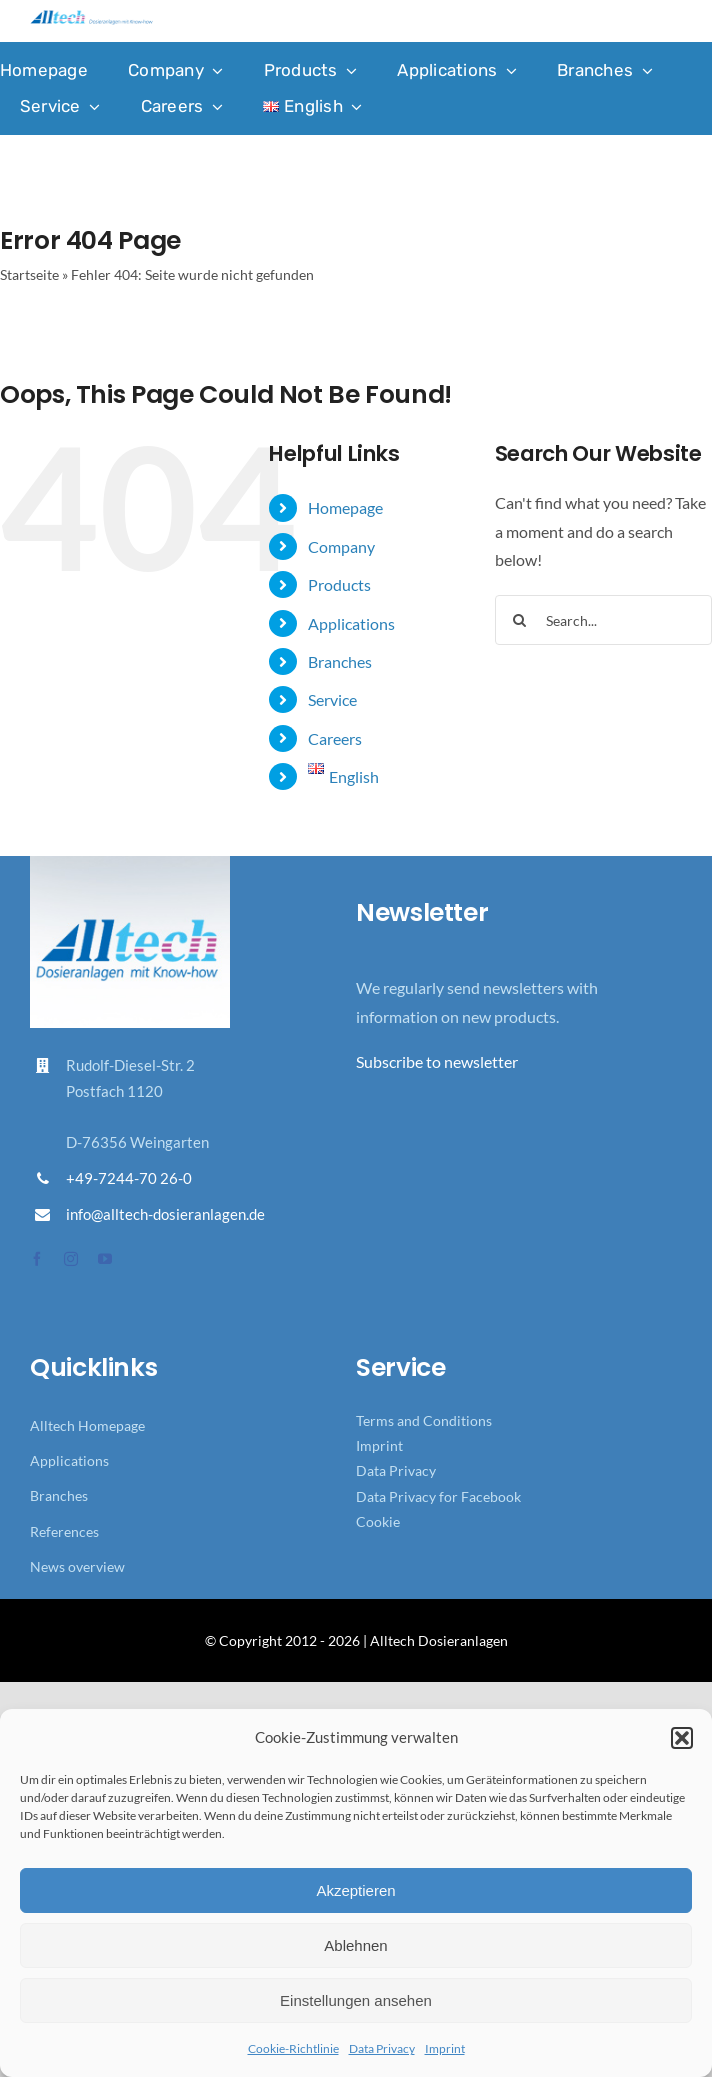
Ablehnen (355, 1945)
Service (332, 699)
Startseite (29, 274)
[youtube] (105, 1259)
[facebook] (37, 1259)
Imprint (445, 2048)
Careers (335, 738)
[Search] (520, 620)
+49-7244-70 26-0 (129, 1178)
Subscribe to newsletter (437, 1061)
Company (341, 546)
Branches (340, 661)
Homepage (345, 507)
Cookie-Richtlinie (293, 2048)
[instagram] (71, 1259)
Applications (351, 623)
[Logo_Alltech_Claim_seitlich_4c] (91, 17)
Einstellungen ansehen (356, 2000)
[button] (682, 1738)
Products (339, 584)
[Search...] (603, 620)
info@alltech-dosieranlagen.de (165, 1214)
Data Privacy (382, 2048)
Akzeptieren (355, 1890)
